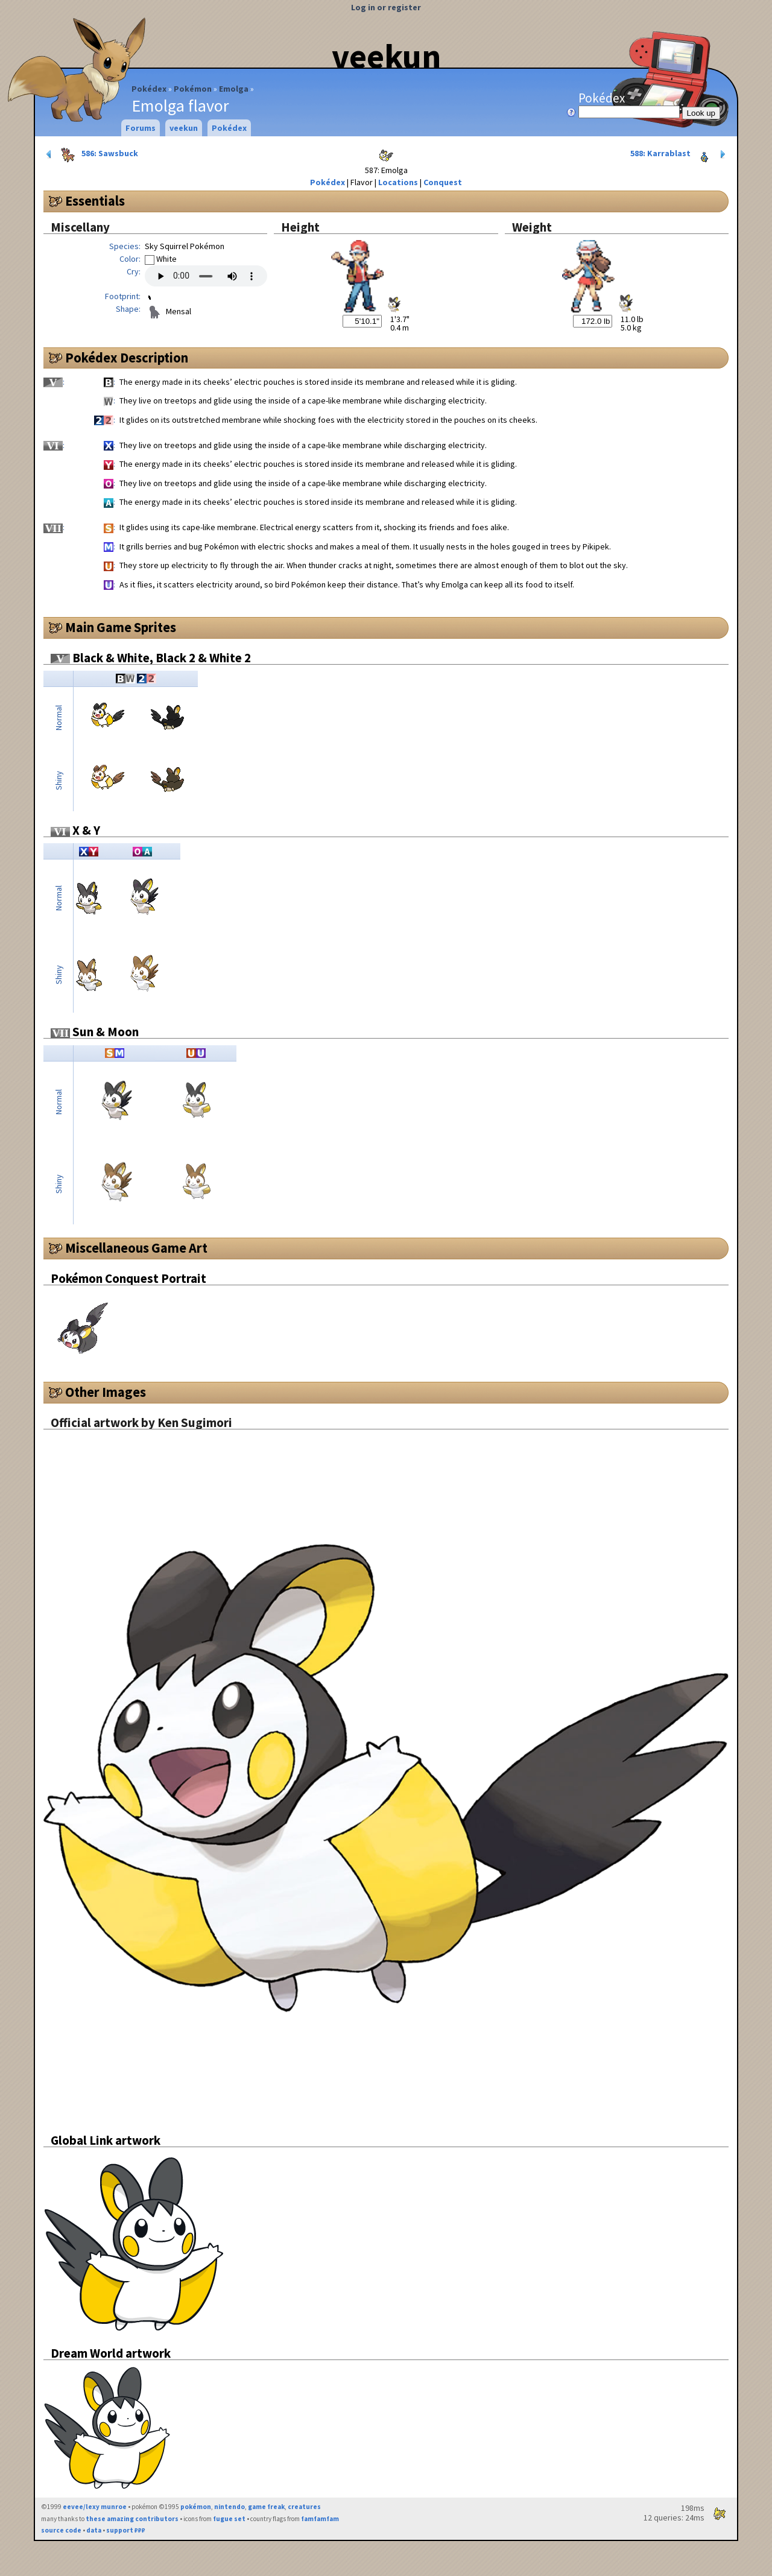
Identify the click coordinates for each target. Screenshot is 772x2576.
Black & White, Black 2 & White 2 (151, 658)
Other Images (105, 1392)
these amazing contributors (132, 2518)
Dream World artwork (111, 2353)
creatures (304, 2506)
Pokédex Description (126, 357)
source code (61, 2530)
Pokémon (193, 88)
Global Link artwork (105, 2140)
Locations (398, 182)
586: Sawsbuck (91, 154)
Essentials (95, 200)
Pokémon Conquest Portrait (128, 1278)
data (93, 2530)
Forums (140, 127)
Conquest (442, 182)
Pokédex (148, 88)
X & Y (75, 830)
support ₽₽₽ (125, 2530)
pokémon (195, 2506)
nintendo (229, 2506)
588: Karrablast (679, 154)
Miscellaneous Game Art (136, 1247)
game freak (266, 2506)
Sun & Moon (95, 1032)
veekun (386, 56)
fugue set (229, 2518)
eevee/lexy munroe (95, 2506)
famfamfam (320, 2518)
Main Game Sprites (120, 627)
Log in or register (386, 7)
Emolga (233, 88)
